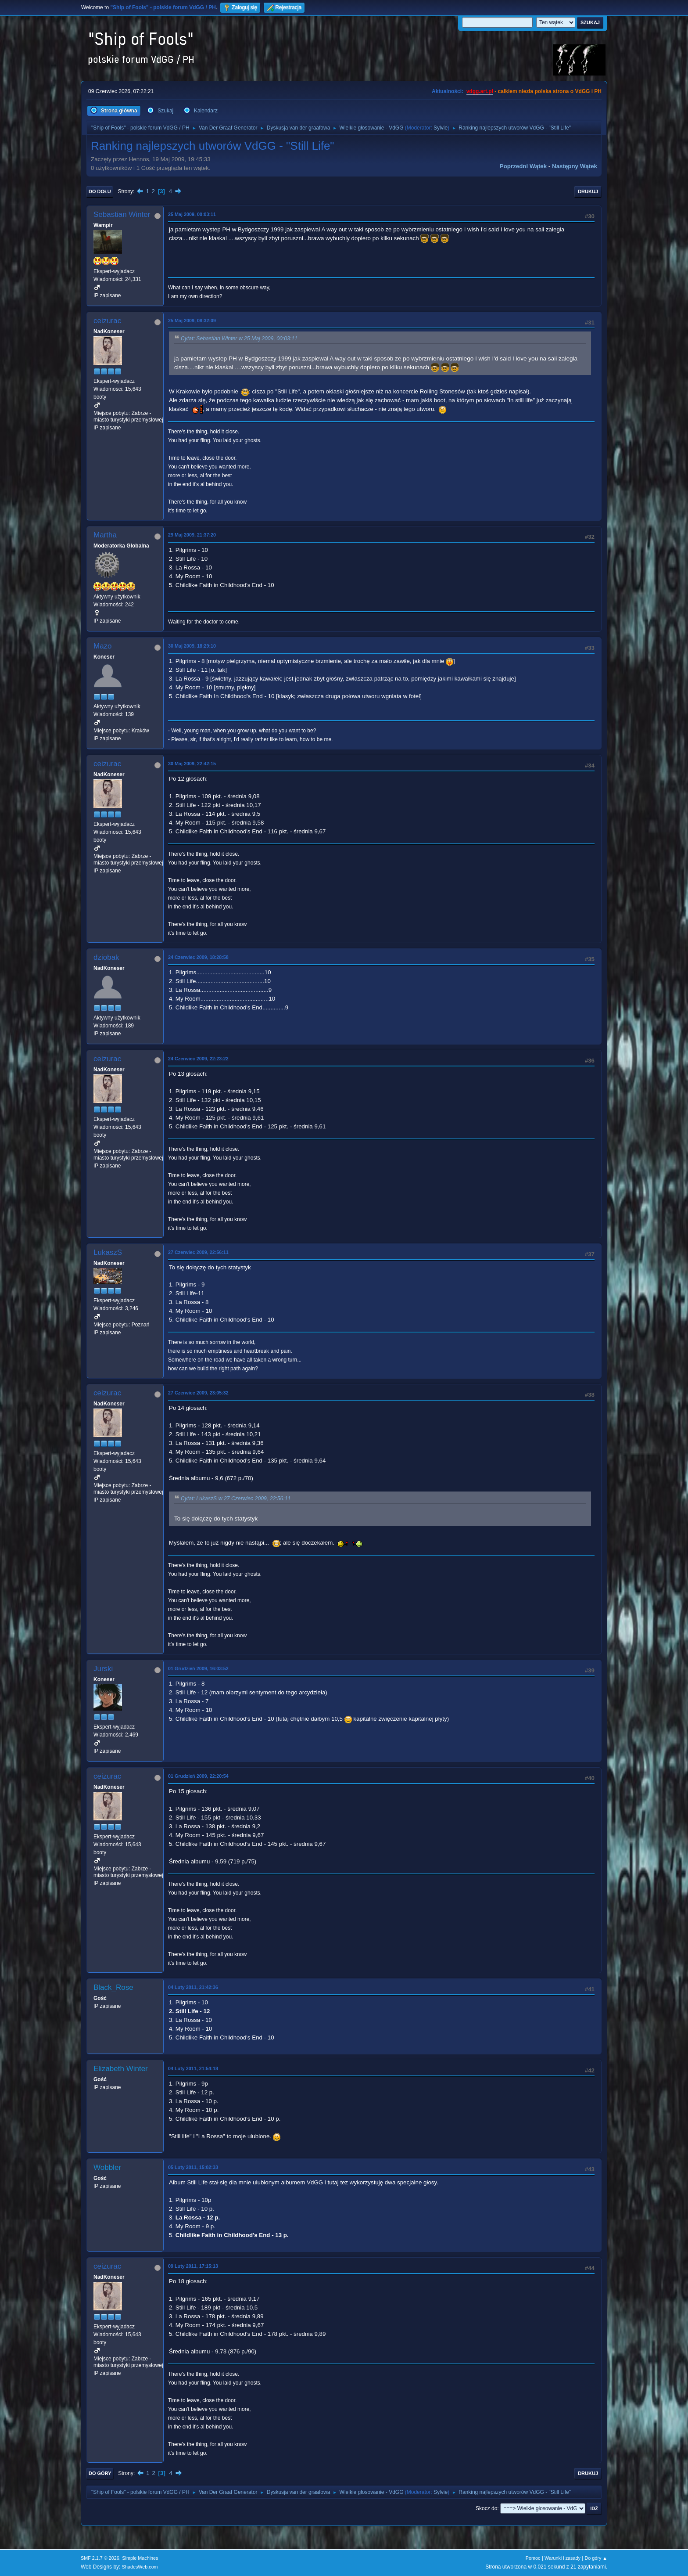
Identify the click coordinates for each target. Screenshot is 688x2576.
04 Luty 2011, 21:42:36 (193, 1987)
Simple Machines (140, 2558)
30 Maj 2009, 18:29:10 (192, 646)
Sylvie (441, 128)
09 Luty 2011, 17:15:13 (193, 2266)
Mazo (102, 646)
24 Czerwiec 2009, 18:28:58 (198, 957)
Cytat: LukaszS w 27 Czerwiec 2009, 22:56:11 (235, 1498)
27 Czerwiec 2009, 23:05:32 (198, 1392)
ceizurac (107, 321)
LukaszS (107, 1252)
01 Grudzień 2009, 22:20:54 (198, 1776)
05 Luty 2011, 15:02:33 (193, 2167)
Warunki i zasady (562, 2558)
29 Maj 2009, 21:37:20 (192, 534)
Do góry (100, 2473)
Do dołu (100, 191)
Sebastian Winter (121, 214)
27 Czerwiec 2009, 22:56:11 (198, 1252)
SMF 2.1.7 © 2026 (100, 2558)
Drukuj (588, 191)
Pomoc (533, 2558)
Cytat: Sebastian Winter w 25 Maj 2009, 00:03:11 (239, 338)
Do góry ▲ (596, 2558)
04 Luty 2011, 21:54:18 (193, 2068)
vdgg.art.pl (479, 91)
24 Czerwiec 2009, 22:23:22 (198, 1058)
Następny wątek (574, 166)
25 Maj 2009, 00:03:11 (192, 214)
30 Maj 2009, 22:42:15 (192, 763)
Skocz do (486, 2508)
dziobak (106, 957)
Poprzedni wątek (523, 166)
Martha (105, 535)
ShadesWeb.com (140, 2566)
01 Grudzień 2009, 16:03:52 (198, 1668)
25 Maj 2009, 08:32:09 (192, 320)
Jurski (103, 1668)
